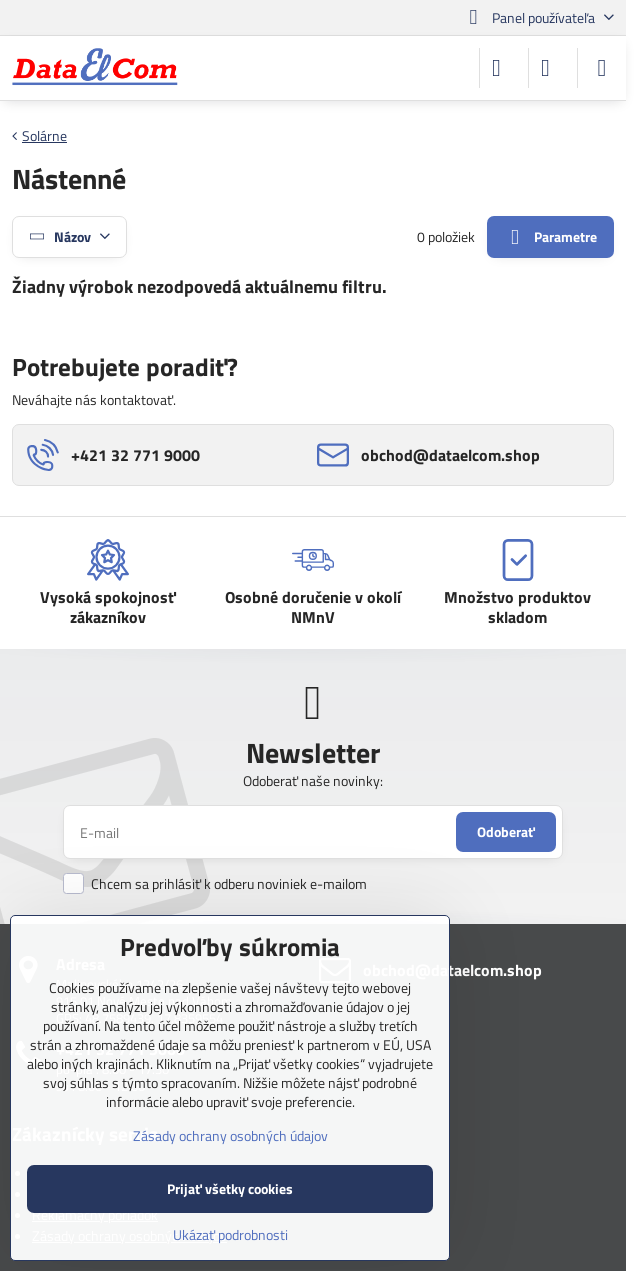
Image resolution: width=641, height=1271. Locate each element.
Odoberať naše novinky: (313, 780)
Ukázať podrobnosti (230, 1234)
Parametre (550, 237)
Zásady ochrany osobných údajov (230, 1135)
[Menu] (602, 68)
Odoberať (506, 831)
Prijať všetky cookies (230, 1188)
